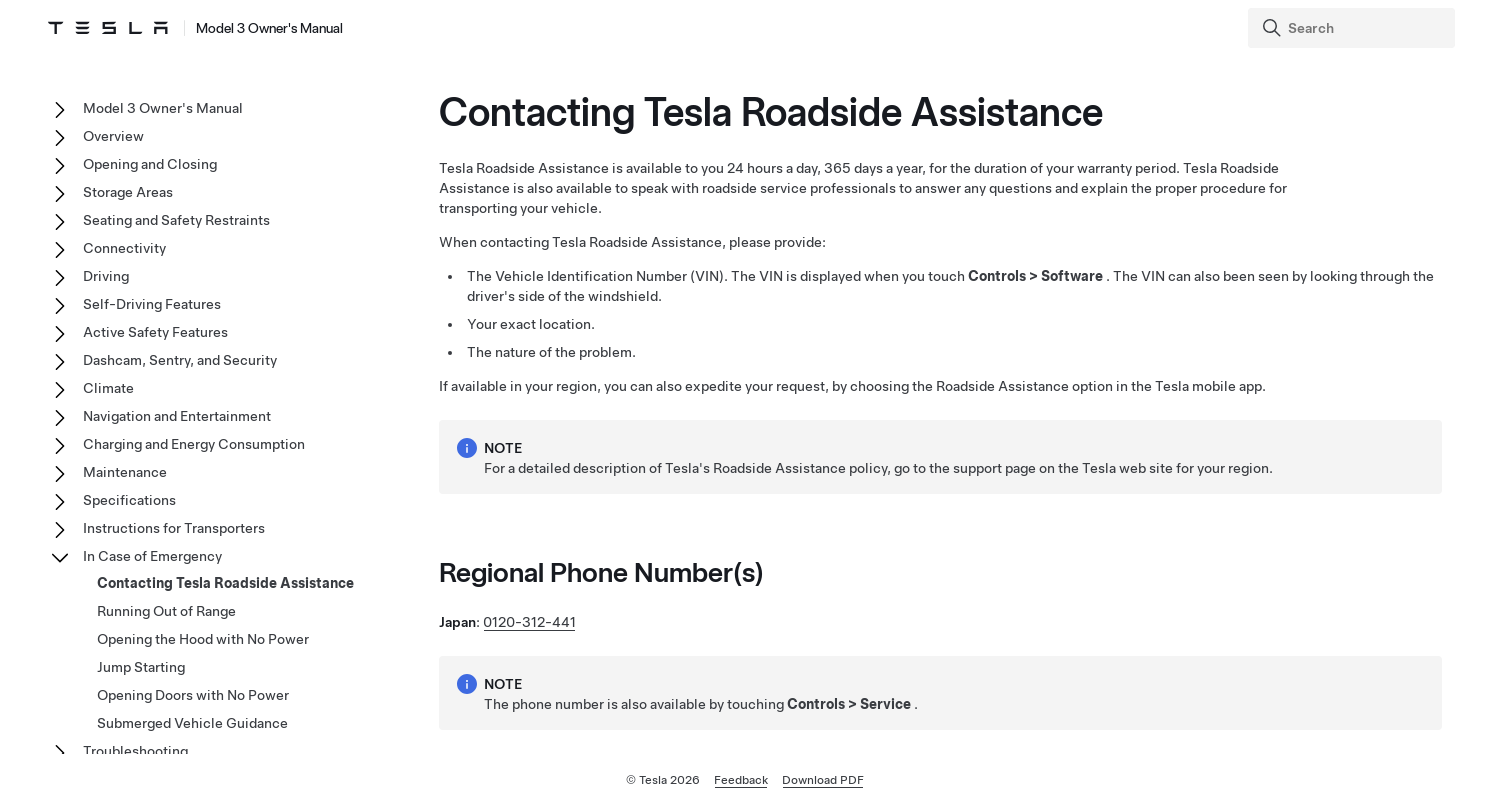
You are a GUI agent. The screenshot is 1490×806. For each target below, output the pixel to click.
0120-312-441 (529, 622)
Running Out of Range (166, 611)
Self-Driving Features (152, 304)
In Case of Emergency (152, 556)
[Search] (1353, 28)
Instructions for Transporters (174, 528)
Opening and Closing (150, 164)
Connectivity (124, 248)
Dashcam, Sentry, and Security (180, 360)
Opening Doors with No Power (193, 695)
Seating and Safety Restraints (176, 220)
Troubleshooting (135, 751)
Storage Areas (128, 192)
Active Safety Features (155, 332)
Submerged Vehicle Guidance (192, 723)
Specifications (129, 500)
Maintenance (125, 472)
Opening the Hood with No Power (203, 639)
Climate (108, 388)
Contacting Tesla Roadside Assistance (225, 583)
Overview (113, 136)
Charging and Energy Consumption (194, 444)
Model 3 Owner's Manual (163, 108)
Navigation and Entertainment (177, 416)
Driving (106, 276)
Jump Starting (141, 667)
